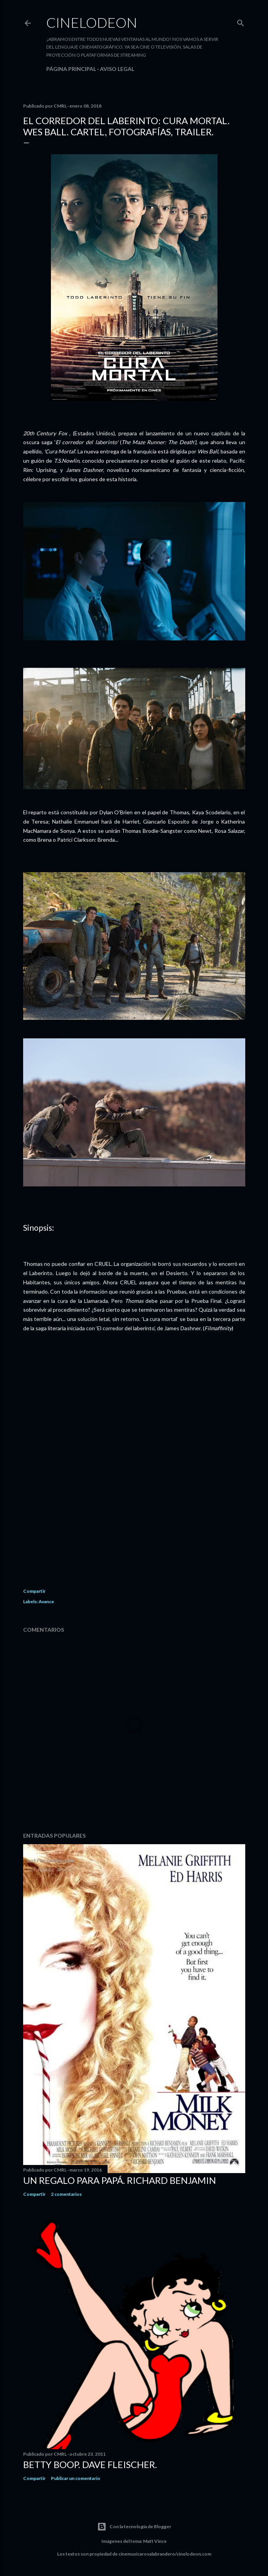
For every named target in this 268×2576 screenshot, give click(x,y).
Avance (46, 1601)
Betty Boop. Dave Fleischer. (90, 2464)
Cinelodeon (91, 22)
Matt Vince (155, 2541)
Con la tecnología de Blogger (134, 2526)
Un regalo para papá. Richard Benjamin (119, 2180)
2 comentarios (66, 2194)
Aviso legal (117, 69)
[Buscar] (240, 21)
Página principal (71, 69)
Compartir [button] (34, 1591)
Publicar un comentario (75, 2478)
